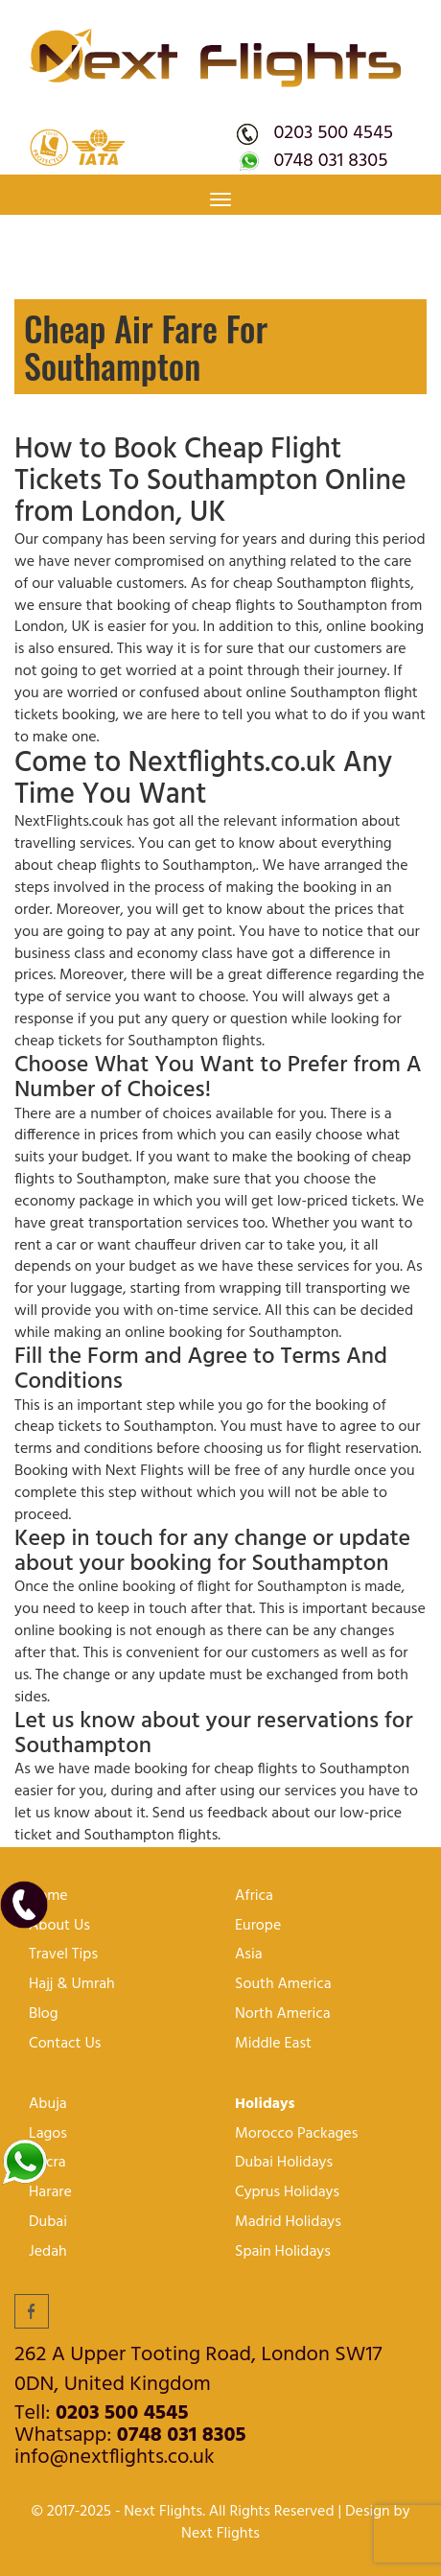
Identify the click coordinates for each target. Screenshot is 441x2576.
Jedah (48, 2252)
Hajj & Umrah (72, 1985)
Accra (47, 2163)
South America (283, 1985)
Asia (249, 1955)
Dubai (48, 2223)
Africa (254, 1896)
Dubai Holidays (284, 2163)
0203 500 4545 (333, 133)
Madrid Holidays (288, 2223)
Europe (258, 1926)
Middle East (273, 2044)
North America (283, 2014)
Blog (43, 2014)
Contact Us (65, 2044)
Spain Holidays (283, 2252)
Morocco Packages (296, 2134)
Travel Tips (63, 1955)
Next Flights (220, 2533)
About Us (59, 1926)
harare (50, 2193)
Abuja (48, 2105)
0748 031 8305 (330, 161)
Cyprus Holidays (287, 2193)
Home (48, 1896)
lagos (48, 2134)
